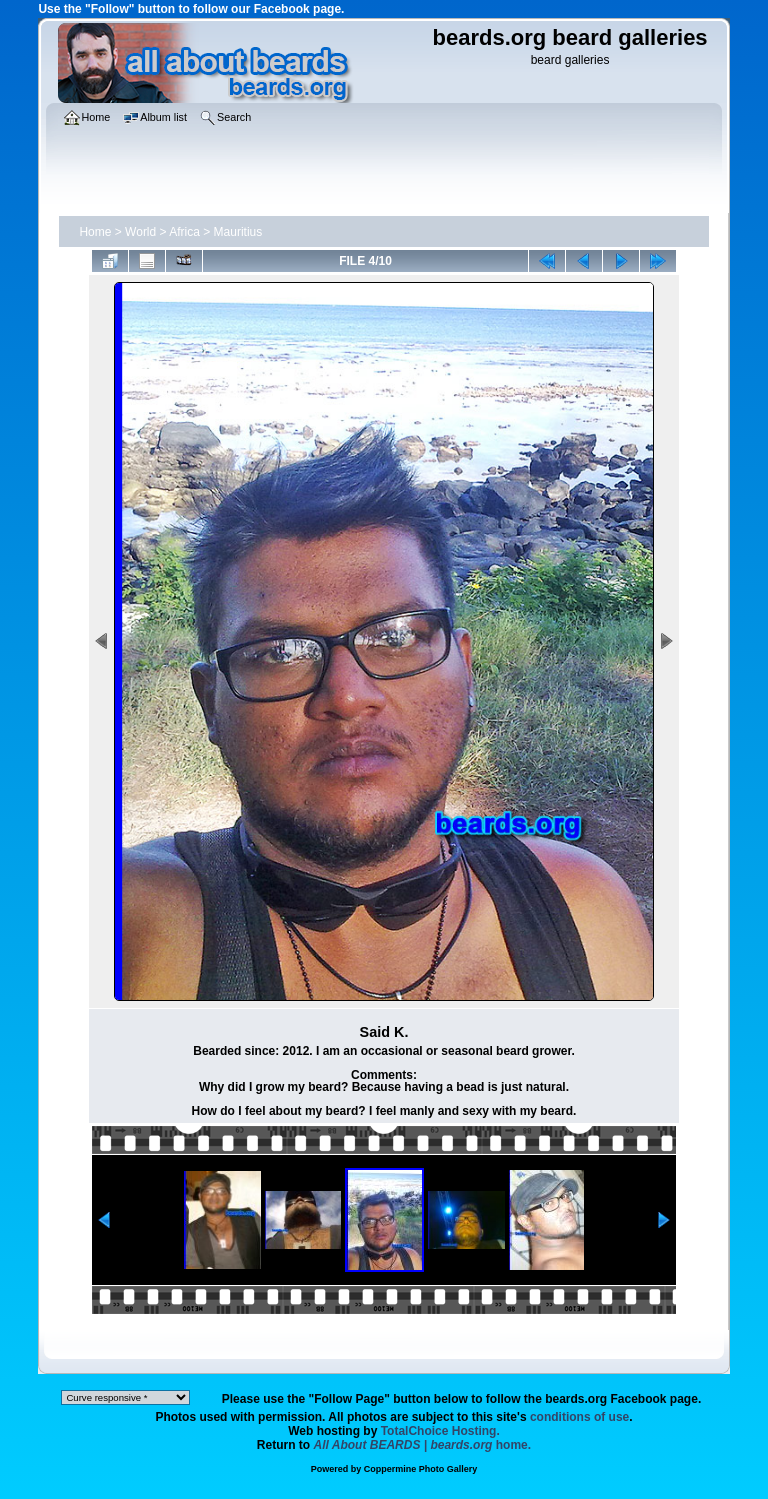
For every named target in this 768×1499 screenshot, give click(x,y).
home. (423, 1445)
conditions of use (579, 1417)
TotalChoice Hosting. (440, 1431)
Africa (184, 232)
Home (95, 232)
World (140, 232)
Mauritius (238, 232)
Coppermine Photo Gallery (421, 1469)
